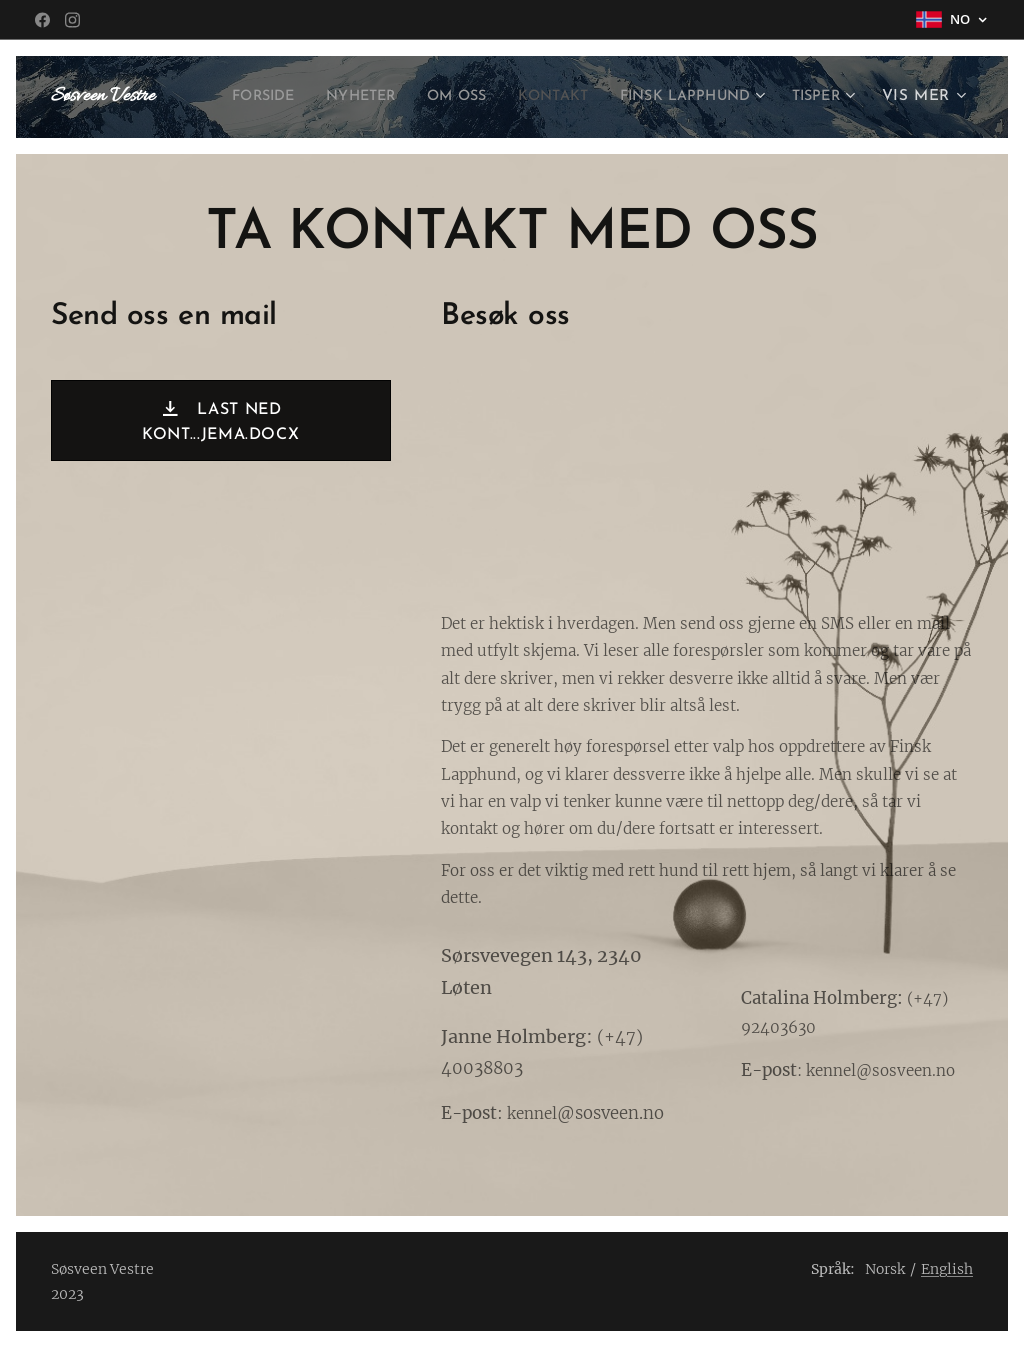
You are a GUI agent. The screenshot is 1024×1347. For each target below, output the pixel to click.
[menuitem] (310, 97)
